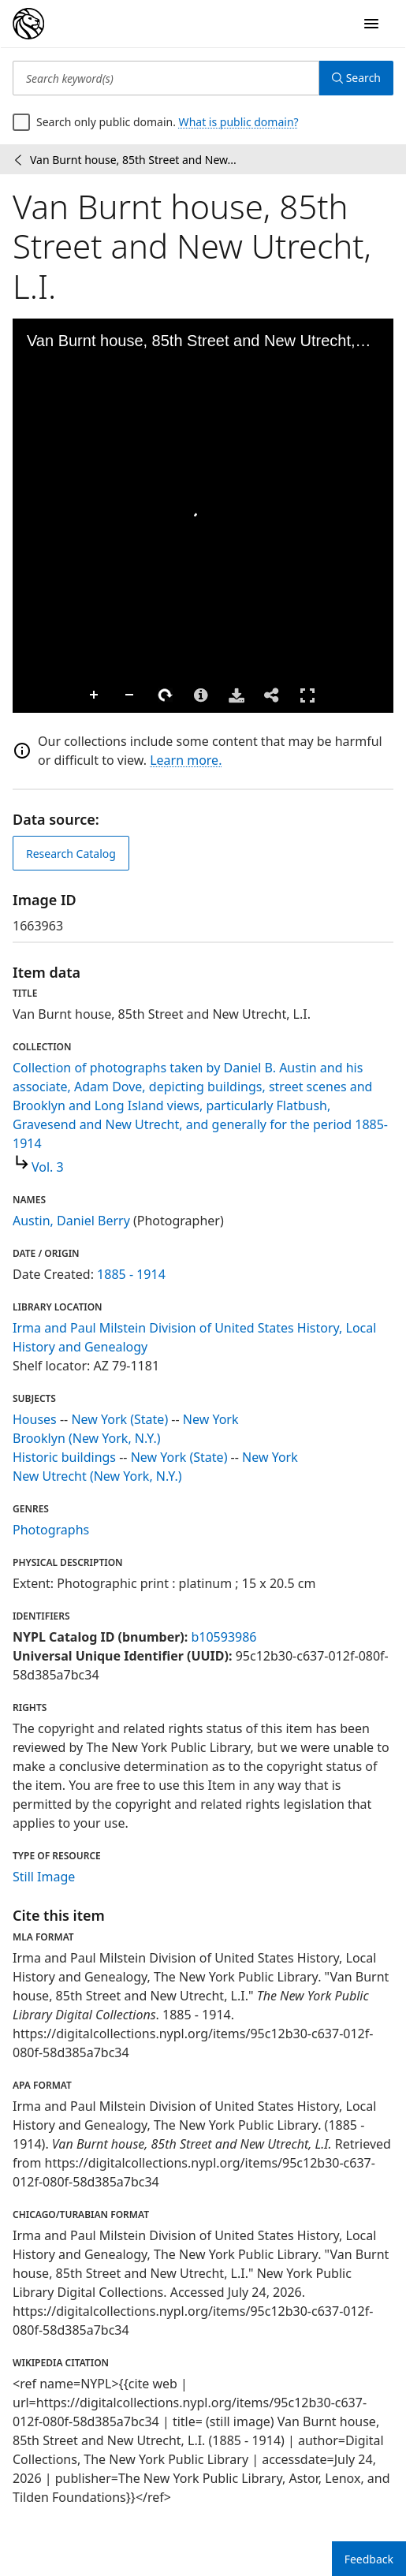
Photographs (51, 1529)
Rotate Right (165, 695)
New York (211, 1419)
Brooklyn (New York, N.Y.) (87, 1438)
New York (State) (119, 1419)
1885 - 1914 (131, 1274)
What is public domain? (239, 121)
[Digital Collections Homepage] (28, 23)
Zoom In (94, 695)
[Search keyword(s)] (166, 78)
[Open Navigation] (371, 23)
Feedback (369, 2559)
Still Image (44, 1876)
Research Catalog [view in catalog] (71, 853)
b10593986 (223, 1637)
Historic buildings (64, 1457)
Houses (35, 1419)
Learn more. (186, 760)
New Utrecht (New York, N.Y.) (97, 1476)
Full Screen (307, 695)
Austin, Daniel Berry (71, 1220)
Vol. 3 (48, 1167)
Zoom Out (130, 695)
